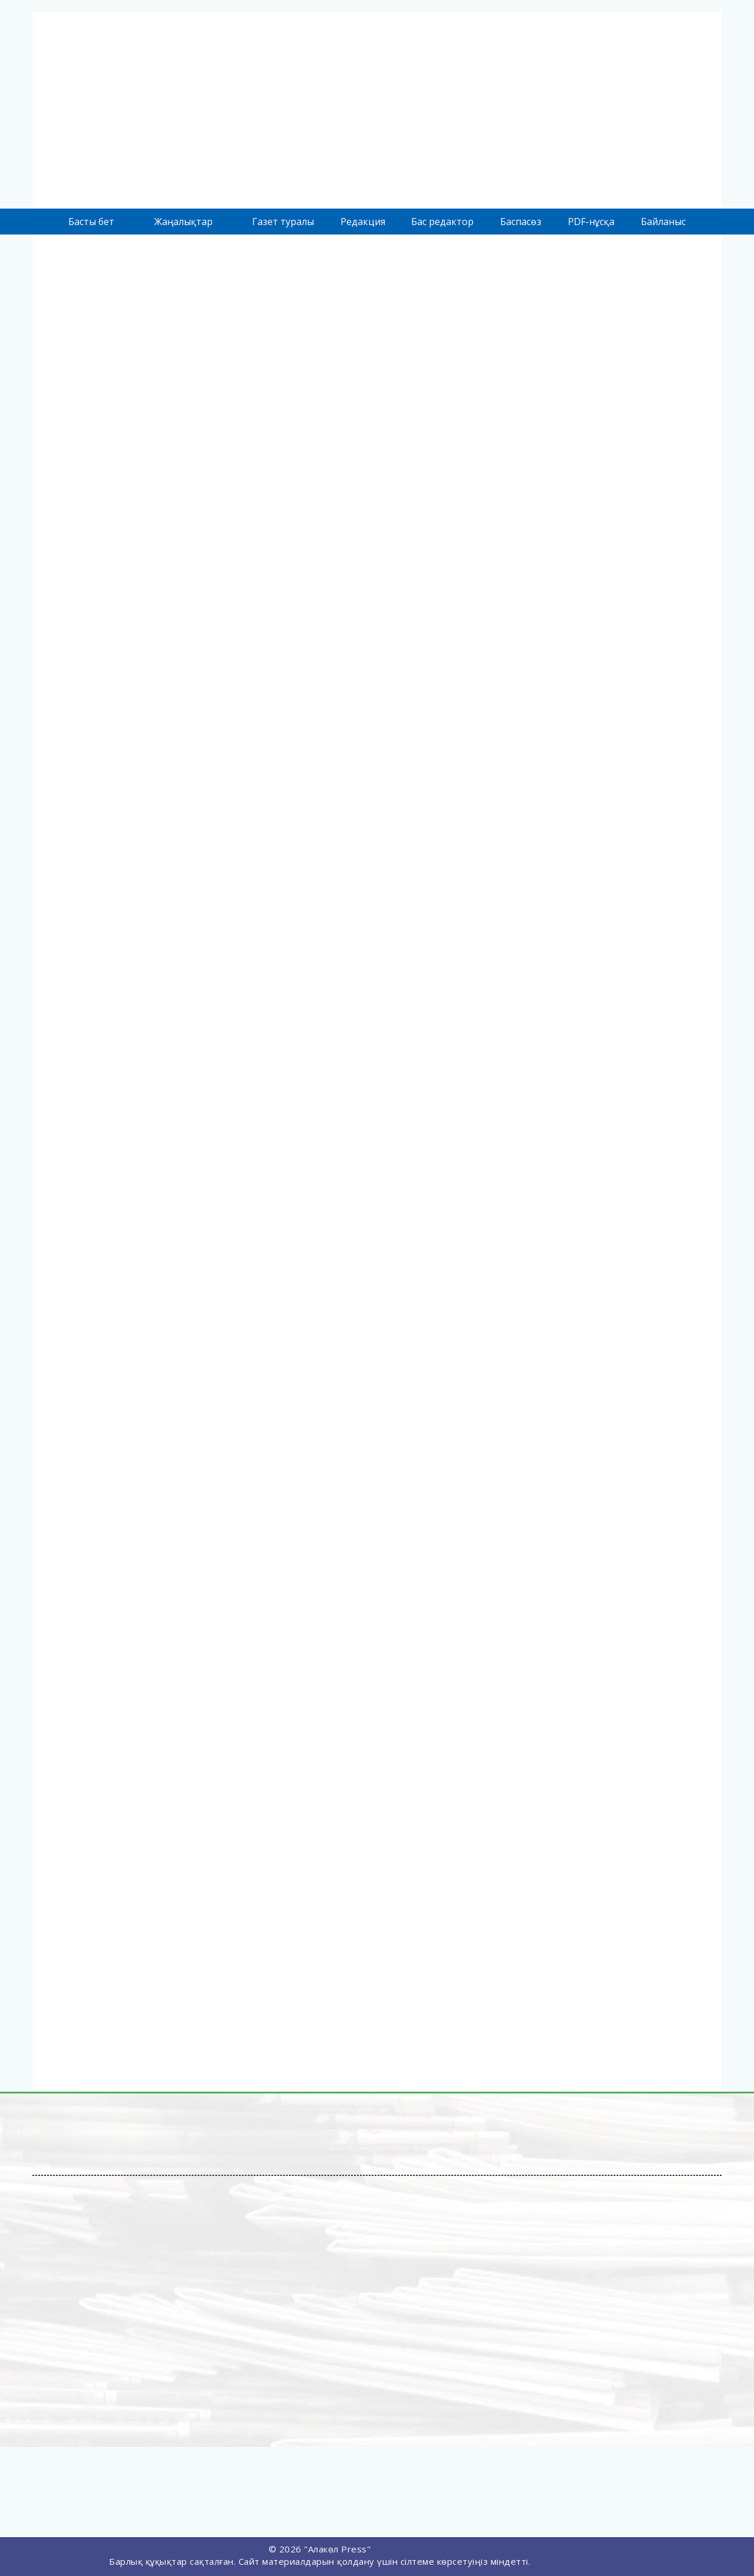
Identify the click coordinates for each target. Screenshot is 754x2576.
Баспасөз (520, 221)
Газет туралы (283, 221)
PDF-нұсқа (591, 221)
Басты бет (91, 221)
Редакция (362, 221)
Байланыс (663, 221)
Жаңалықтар (183, 221)
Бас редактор (442, 221)
